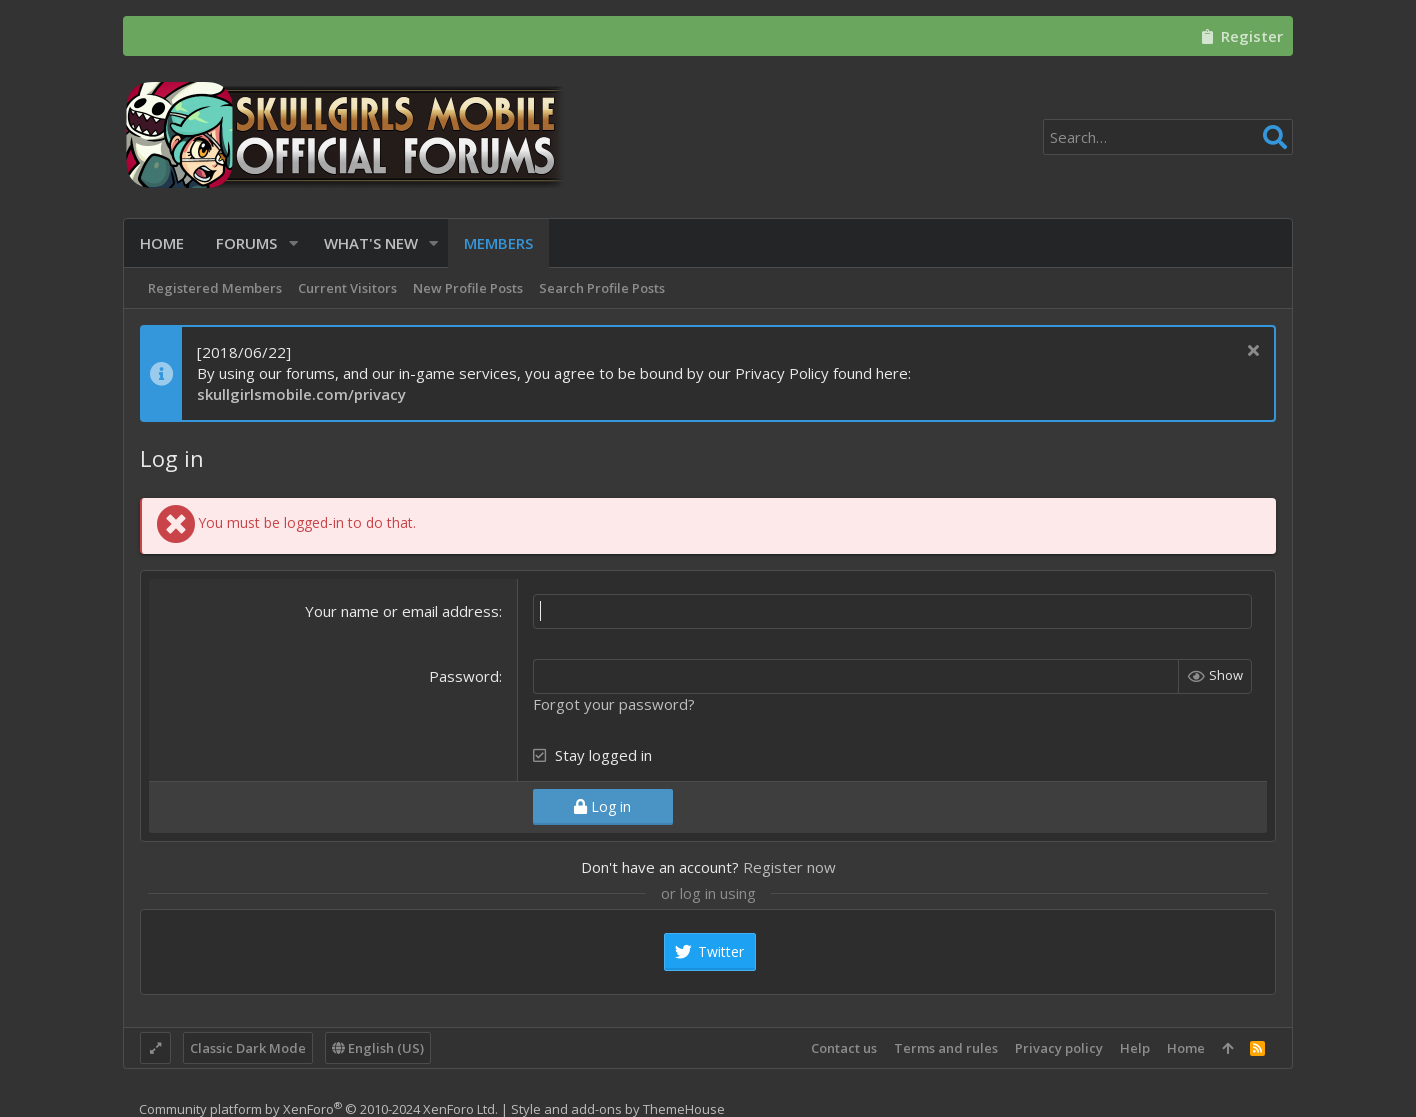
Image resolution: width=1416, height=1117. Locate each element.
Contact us (844, 1048)
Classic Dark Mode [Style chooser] (248, 1048)
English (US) (378, 1048)
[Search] (1168, 137)
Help (1135, 1048)
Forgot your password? (614, 704)
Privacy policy (1059, 1048)
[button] (293, 243)
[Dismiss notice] (1250, 352)
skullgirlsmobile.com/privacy (301, 394)
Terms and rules (946, 1048)
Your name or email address (402, 611)
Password (464, 676)
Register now (789, 867)
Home (1186, 1048)
